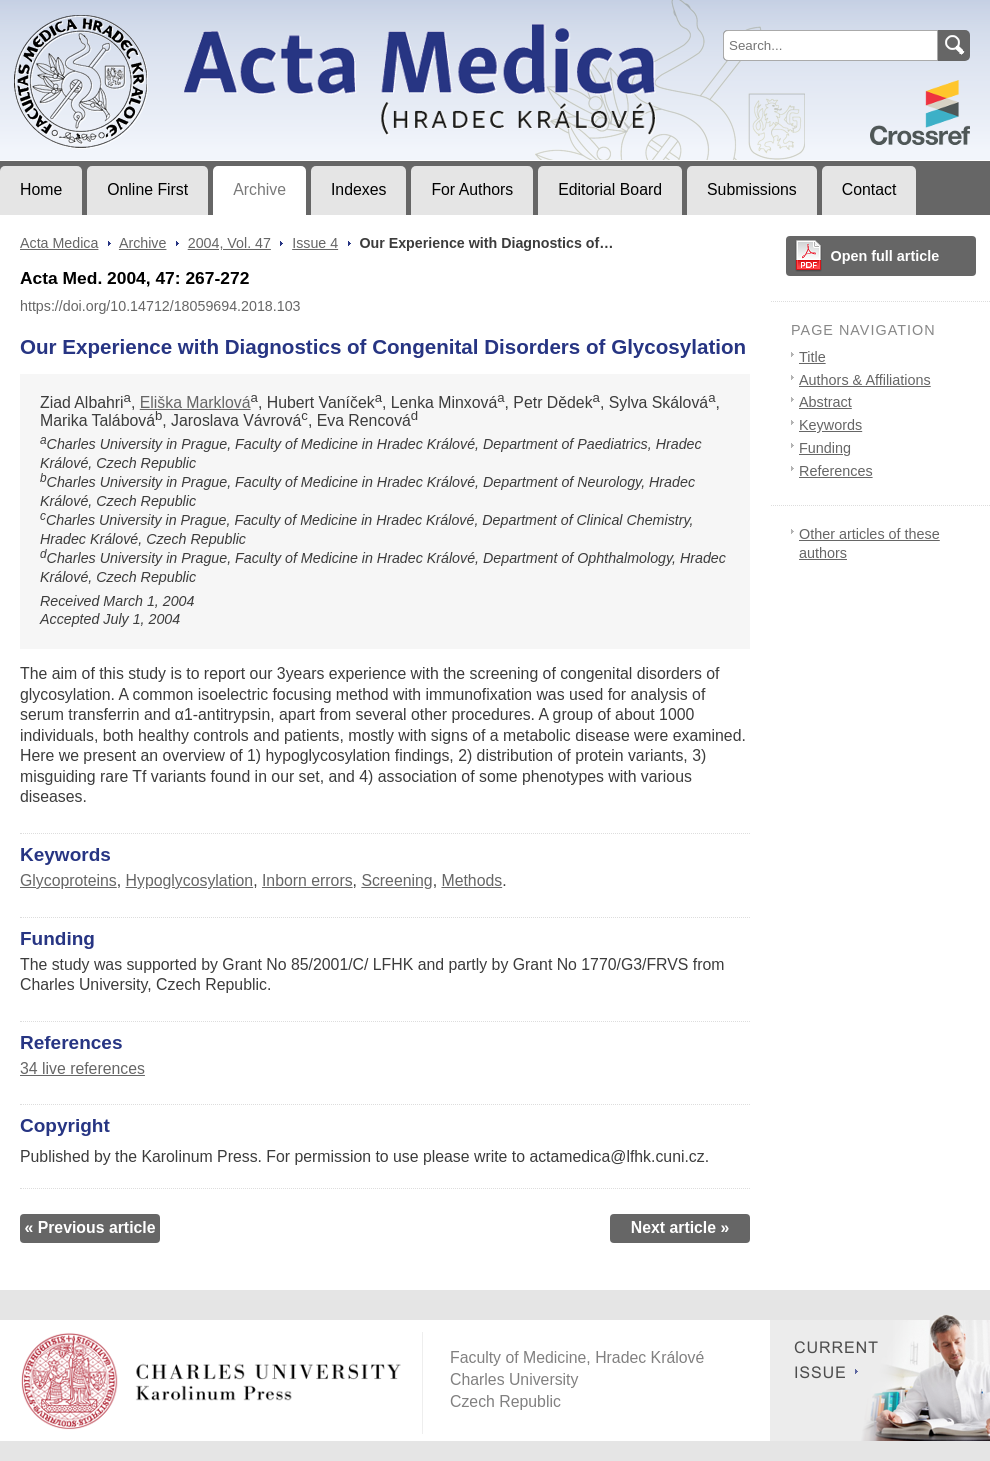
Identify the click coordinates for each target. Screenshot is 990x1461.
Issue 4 (315, 243)
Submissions (752, 189)
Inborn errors (307, 880)
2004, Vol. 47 (229, 243)
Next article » (680, 1227)
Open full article (885, 256)
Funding (825, 448)
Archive (259, 189)
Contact (869, 189)
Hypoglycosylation (190, 880)
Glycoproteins (68, 880)
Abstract (825, 402)
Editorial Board (610, 189)
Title (812, 357)
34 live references (82, 1068)
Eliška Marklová (195, 402)
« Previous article (89, 1227)
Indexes (358, 189)
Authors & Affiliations (865, 380)
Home (41, 189)
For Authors (472, 189)
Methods (471, 880)
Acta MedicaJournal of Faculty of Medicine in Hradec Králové (166, 16)
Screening (396, 880)
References (836, 471)
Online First (147, 189)
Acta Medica (59, 243)
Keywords (830, 425)
